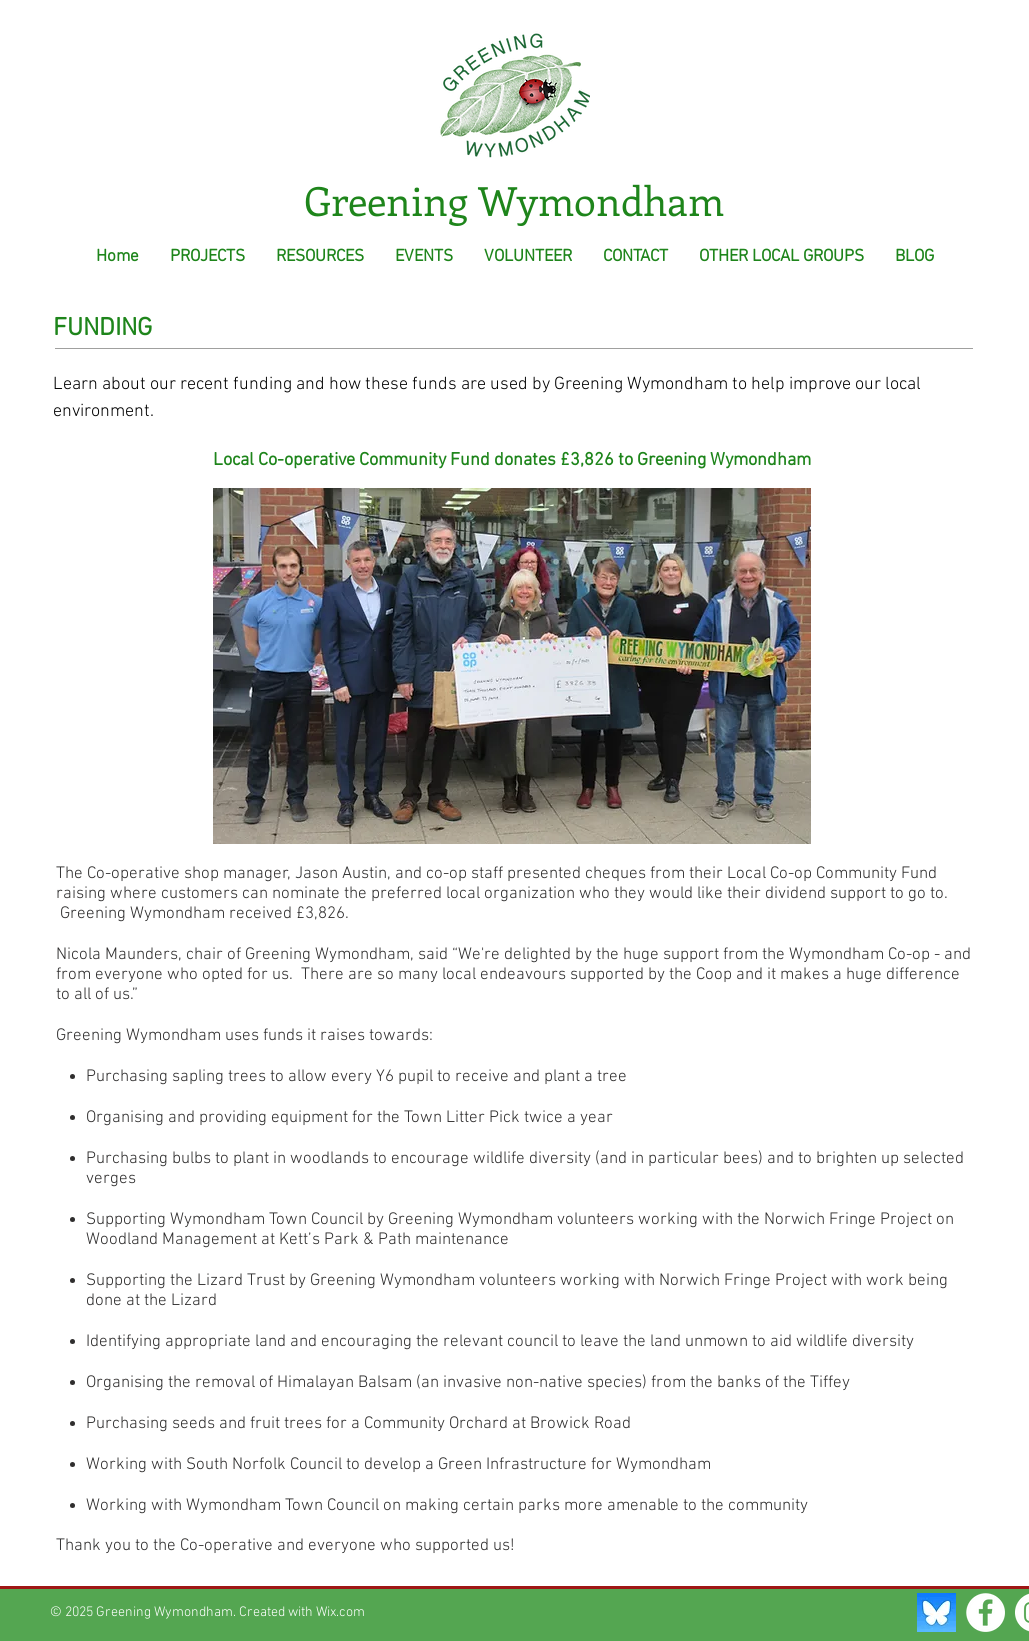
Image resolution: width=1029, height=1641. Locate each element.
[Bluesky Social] (936, 1612)
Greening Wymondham (514, 199)
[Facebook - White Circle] (985, 1612)
